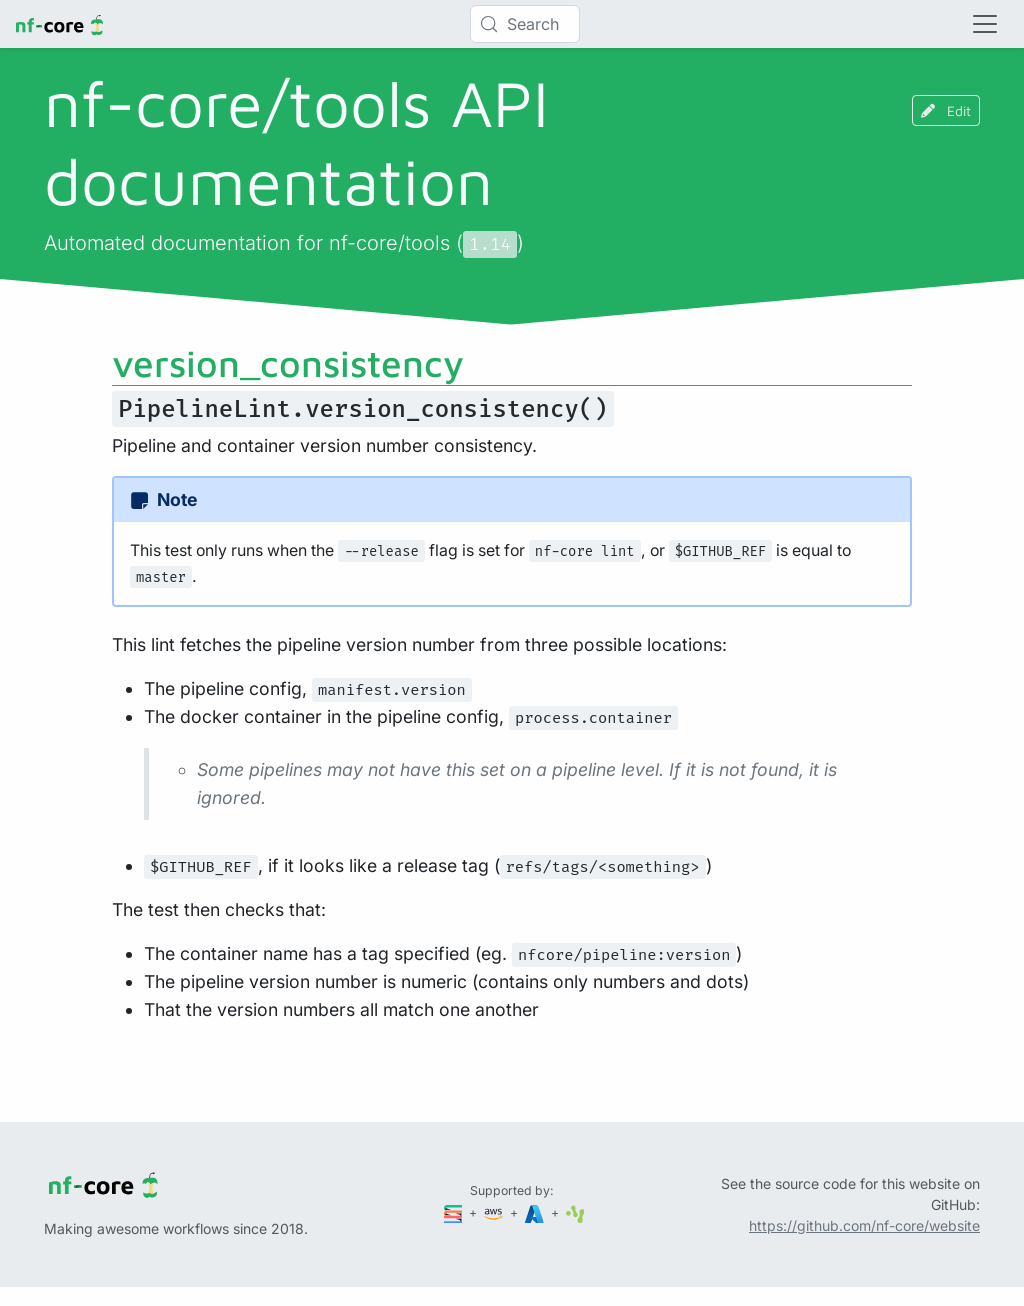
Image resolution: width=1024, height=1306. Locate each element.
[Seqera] (455, 1212)
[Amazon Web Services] (495, 1212)
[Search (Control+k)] (525, 24)
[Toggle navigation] (985, 24)
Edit (946, 110)
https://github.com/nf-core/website (864, 1225)
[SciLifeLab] (575, 1212)
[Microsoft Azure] (536, 1212)
